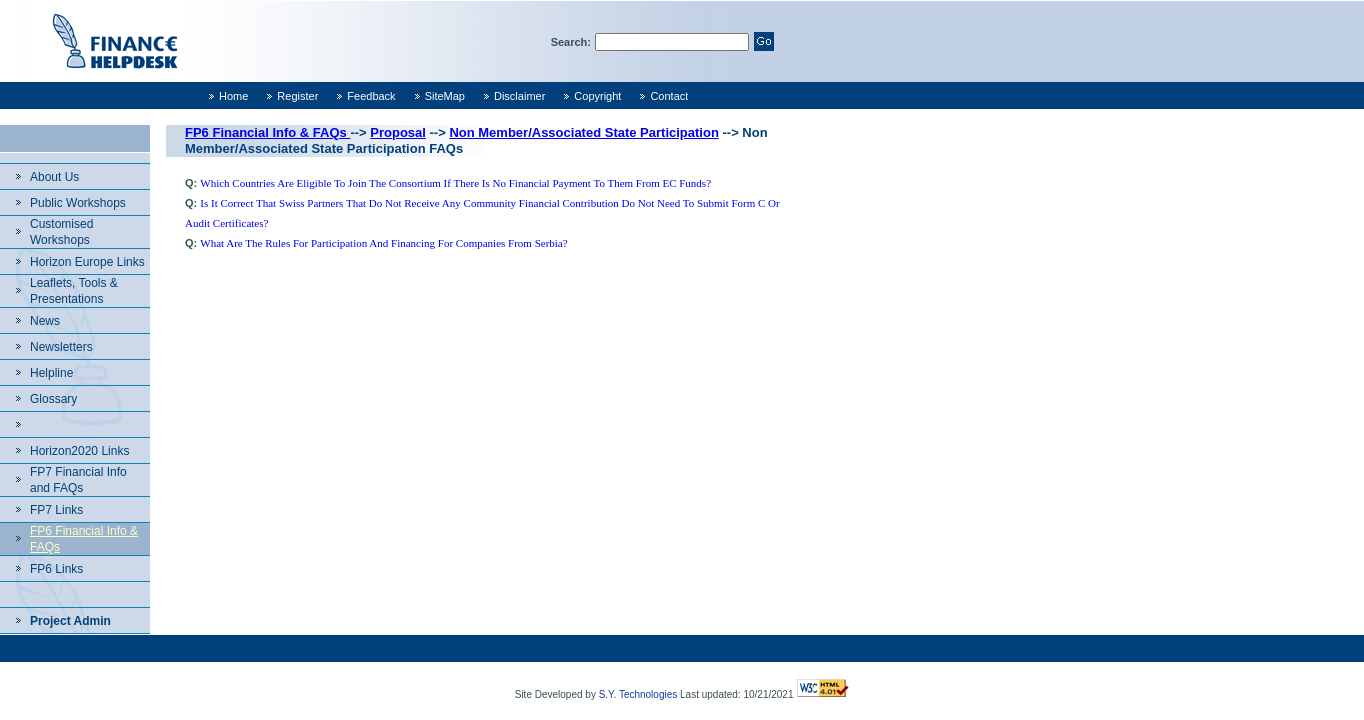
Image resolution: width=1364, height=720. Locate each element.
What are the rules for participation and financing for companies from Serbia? (383, 243)
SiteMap (445, 96)
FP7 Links (56, 510)
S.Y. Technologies (638, 694)
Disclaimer (519, 96)
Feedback (371, 96)
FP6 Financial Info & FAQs (267, 132)
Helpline (51, 373)
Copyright (597, 96)
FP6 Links (56, 569)
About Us (54, 177)
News (45, 321)
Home (233, 96)
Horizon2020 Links (79, 451)
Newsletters (61, 347)
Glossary (53, 399)
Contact (669, 96)
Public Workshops (78, 203)
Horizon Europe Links (87, 262)
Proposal (398, 132)
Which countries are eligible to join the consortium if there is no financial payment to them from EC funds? (455, 183)
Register (297, 96)
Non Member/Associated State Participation (583, 132)
